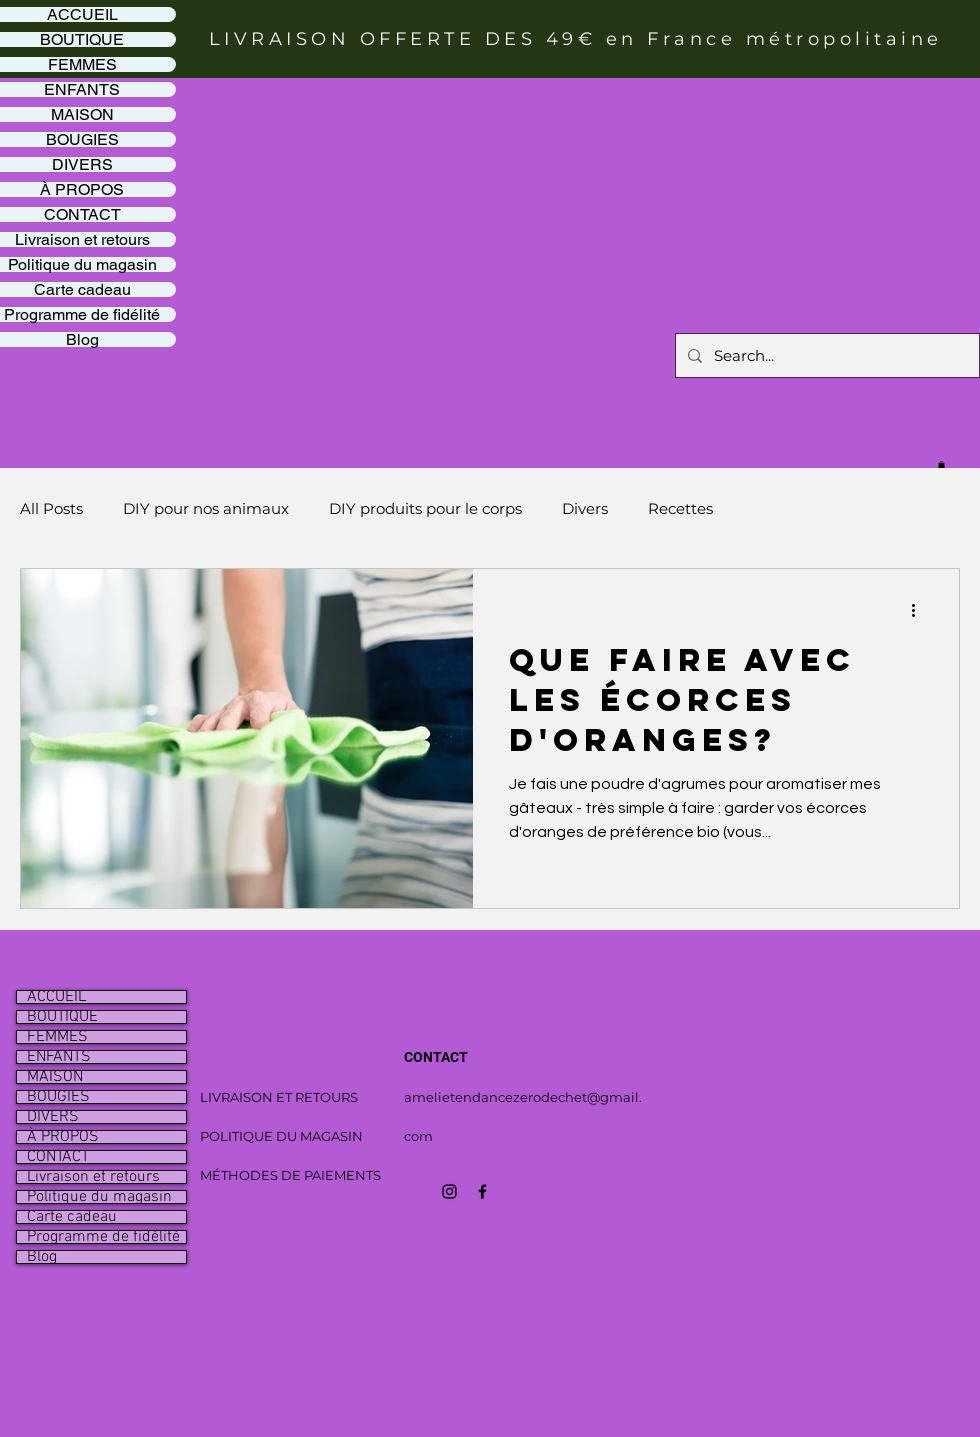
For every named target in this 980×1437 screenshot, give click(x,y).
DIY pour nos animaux (206, 508)
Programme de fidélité (103, 1237)
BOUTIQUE (62, 1017)
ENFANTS (59, 1057)
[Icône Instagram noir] (449, 1191)
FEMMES (57, 1037)
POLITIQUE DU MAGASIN (281, 1136)
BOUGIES (58, 1097)
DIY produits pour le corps (425, 508)
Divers (585, 508)
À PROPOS (63, 1137)
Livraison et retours (93, 1177)
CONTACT (58, 1157)
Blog (42, 1257)
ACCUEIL (56, 997)
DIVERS (53, 1117)
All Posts (51, 508)
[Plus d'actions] (920, 610)
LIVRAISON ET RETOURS (279, 1097)
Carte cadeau (72, 1217)
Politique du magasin (99, 1197)
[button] (941, 465)
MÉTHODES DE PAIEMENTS (290, 1175)
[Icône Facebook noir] (482, 1191)
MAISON (55, 1077)
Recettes (680, 508)
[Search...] (825, 355)
